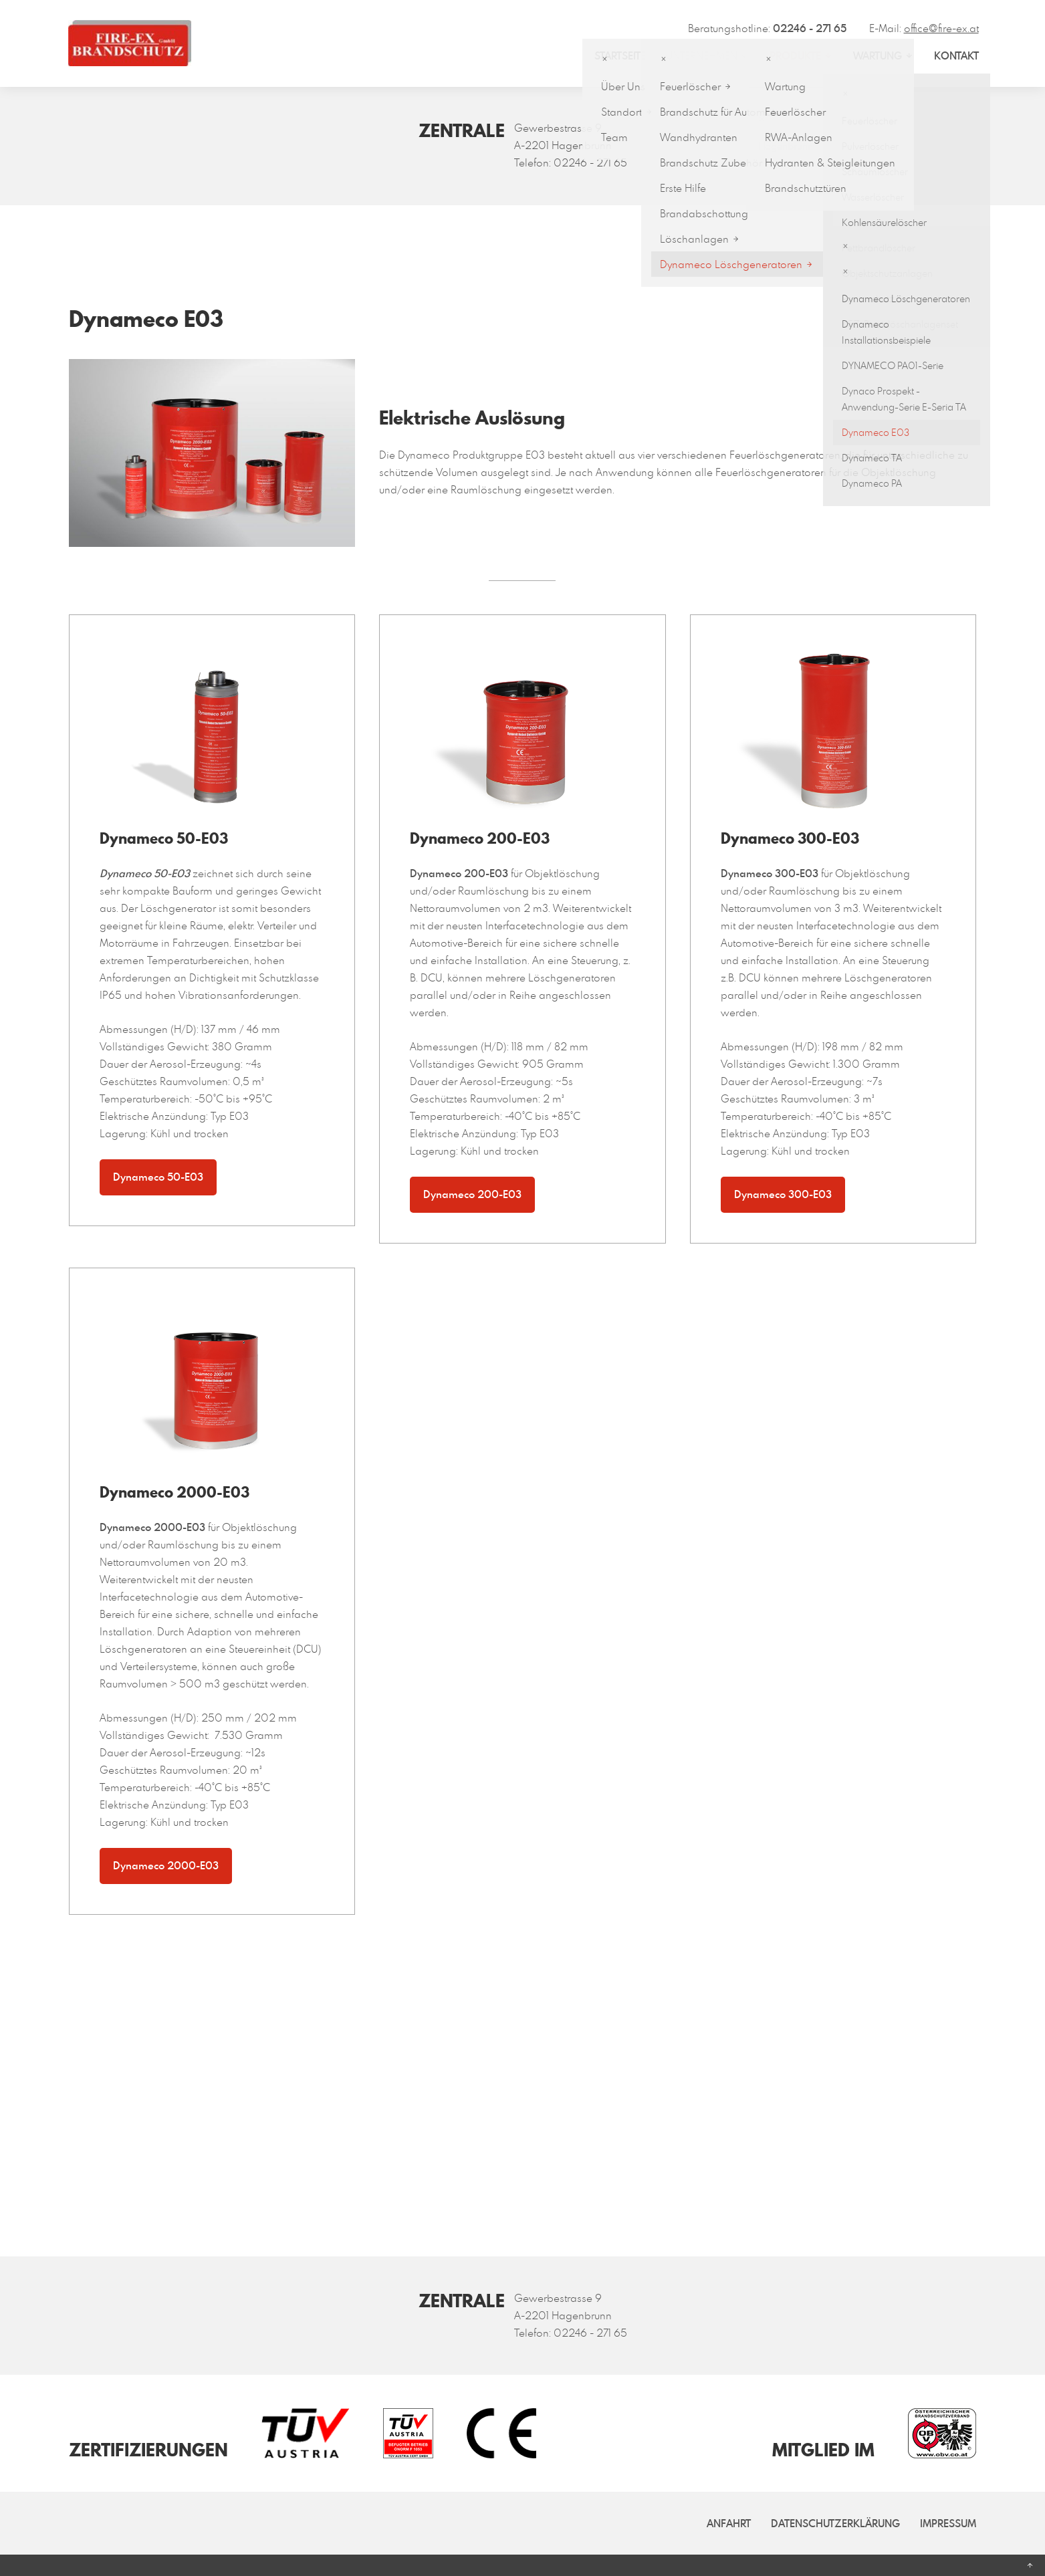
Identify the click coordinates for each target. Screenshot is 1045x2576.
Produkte (795, 55)
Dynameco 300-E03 (783, 1194)
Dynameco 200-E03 (472, 1194)
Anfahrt (729, 2523)
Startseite (620, 55)
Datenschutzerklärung (835, 2523)
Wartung (877, 55)
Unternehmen (701, 55)
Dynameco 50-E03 (158, 1176)
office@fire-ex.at (941, 28)
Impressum (948, 2523)
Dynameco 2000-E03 (166, 1865)
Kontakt (956, 55)
